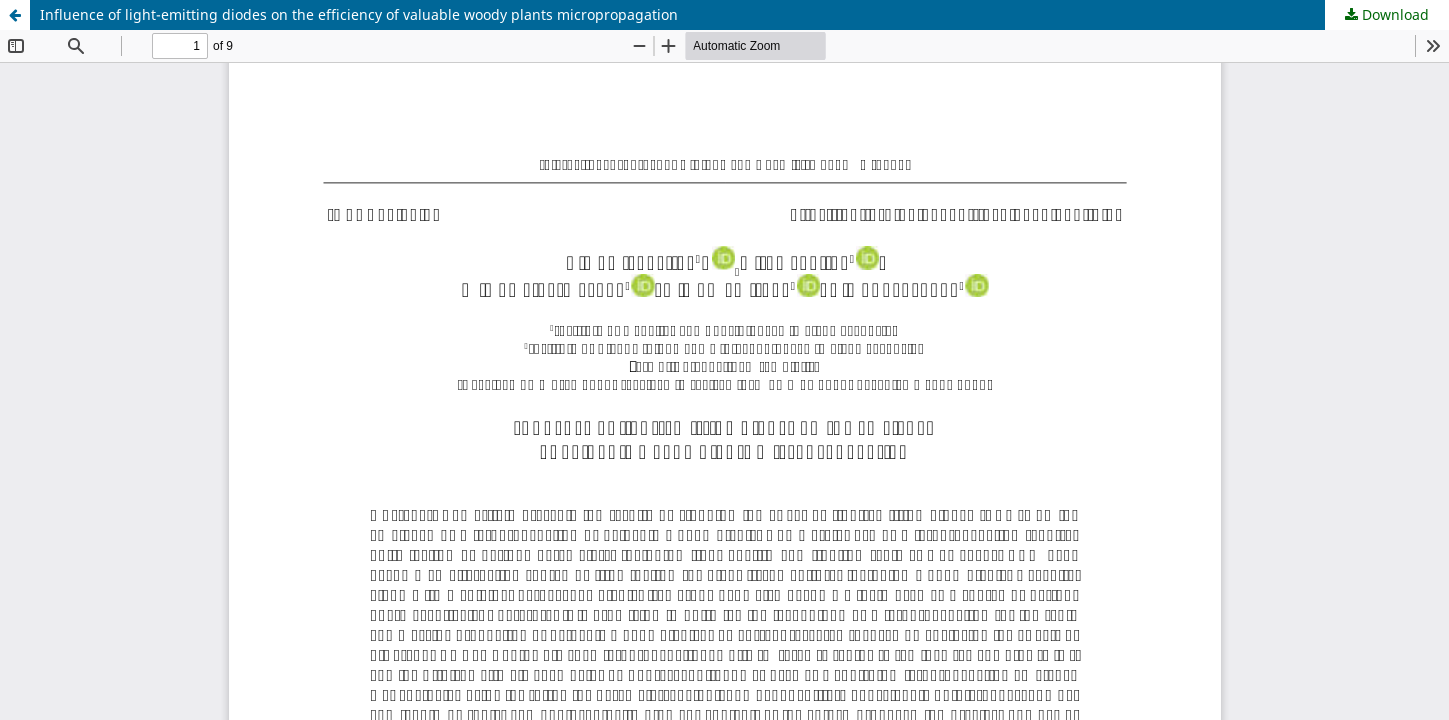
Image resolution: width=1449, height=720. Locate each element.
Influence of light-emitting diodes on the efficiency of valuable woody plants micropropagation (359, 14)
